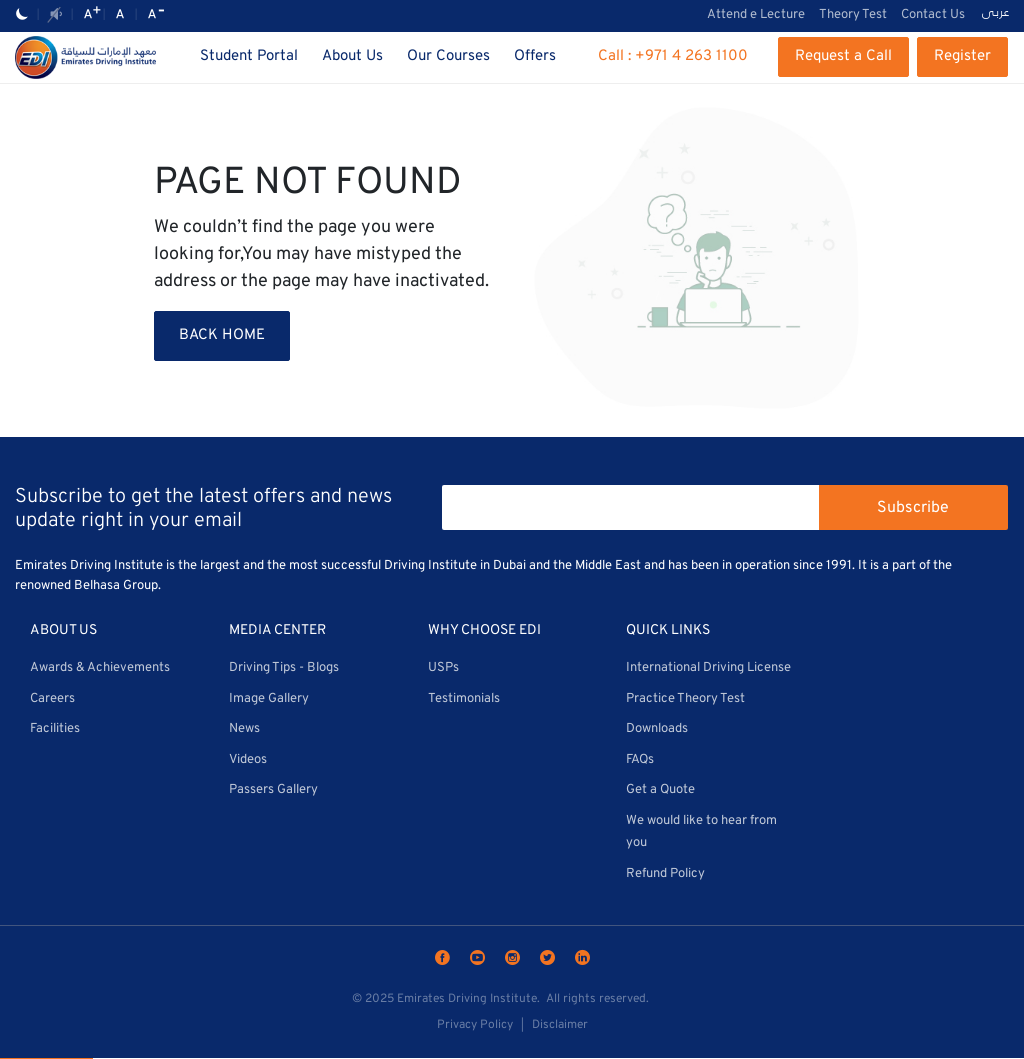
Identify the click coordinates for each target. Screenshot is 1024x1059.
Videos (248, 760)
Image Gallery (269, 699)
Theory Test (853, 15)
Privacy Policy (475, 1025)
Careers (52, 699)
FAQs (640, 760)
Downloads (657, 729)
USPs (443, 668)
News (244, 729)
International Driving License (708, 668)
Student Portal (249, 56)
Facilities (55, 729)
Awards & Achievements (100, 668)
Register (962, 56)
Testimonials (464, 699)
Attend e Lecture (756, 15)
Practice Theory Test (685, 699)
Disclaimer (560, 1025)
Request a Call (843, 56)
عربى (995, 14)
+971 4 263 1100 (691, 56)
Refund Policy (665, 874)
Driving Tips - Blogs (284, 668)
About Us (352, 56)
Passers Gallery (273, 790)
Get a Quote (660, 790)
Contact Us (933, 15)
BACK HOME (222, 335)
